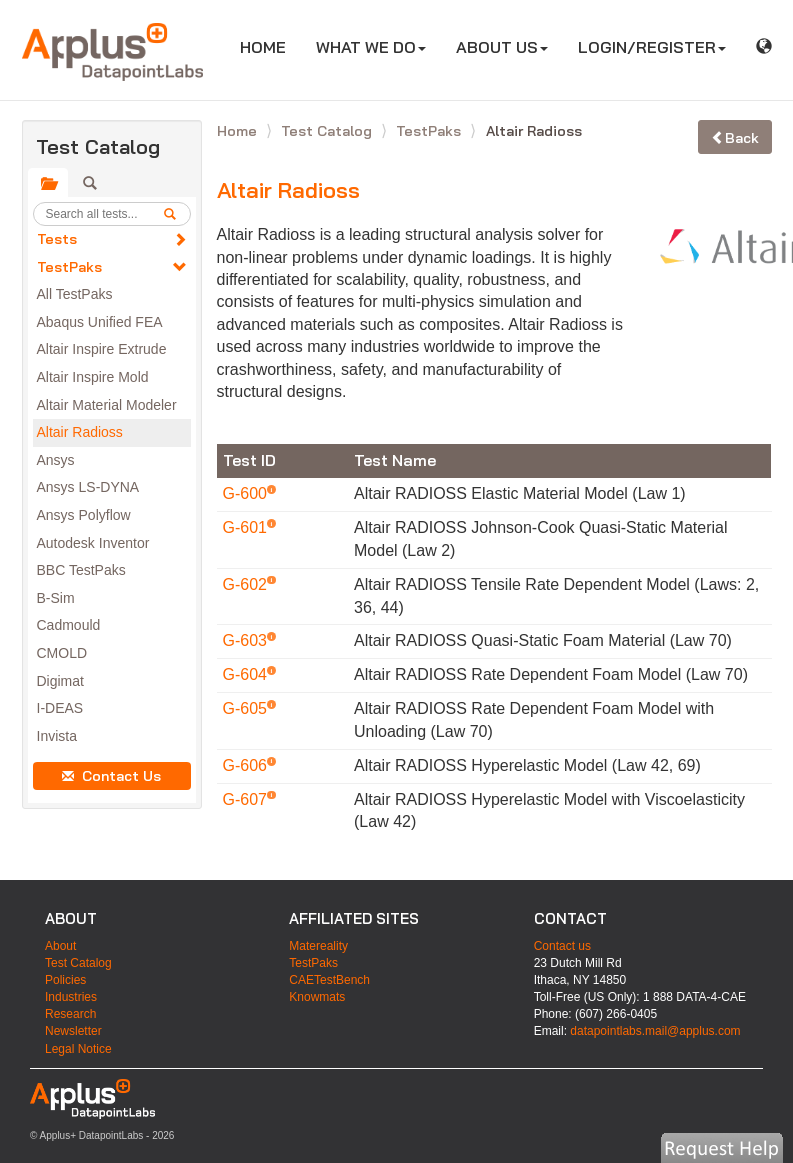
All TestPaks (75, 294)
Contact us (562, 946)
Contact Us (111, 776)
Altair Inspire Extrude (102, 349)
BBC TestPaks (81, 570)
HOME (270, 46)
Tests (57, 239)
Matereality (318, 946)
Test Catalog (328, 131)
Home (239, 131)
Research (70, 1014)
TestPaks (69, 267)
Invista (57, 736)
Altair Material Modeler (107, 405)
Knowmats (317, 997)
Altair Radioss (80, 432)
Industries (71, 997)
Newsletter (73, 1031)
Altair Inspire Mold (93, 377)
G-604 (247, 674)
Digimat (60, 681)
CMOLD (62, 653)
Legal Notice (78, 1049)
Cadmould (69, 625)
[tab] (48, 183)
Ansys (56, 460)
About (60, 946)
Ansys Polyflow (84, 515)
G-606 (247, 765)
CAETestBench (329, 980)
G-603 (247, 640)
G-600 (247, 493)
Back (735, 138)
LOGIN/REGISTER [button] (652, 47)
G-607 (247, 799)
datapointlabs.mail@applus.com (655, 1031)
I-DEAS (60, 708)
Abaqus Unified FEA (100, 322)
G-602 (247, 584)
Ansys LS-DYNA (88, 487)
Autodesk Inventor (93, 543)
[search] (177, 214)
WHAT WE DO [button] (371, 47)
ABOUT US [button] (502, 47)
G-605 (247, 708)
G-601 (247, 527)
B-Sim (56, 598)
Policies (65, 980)
